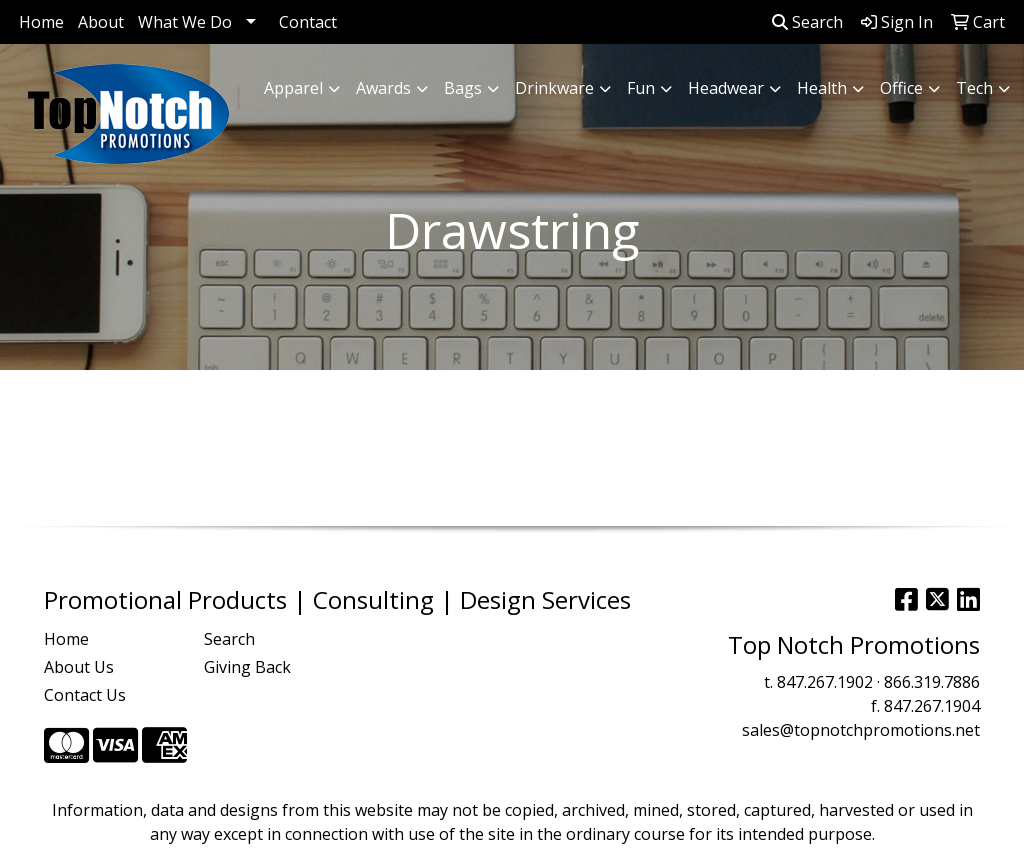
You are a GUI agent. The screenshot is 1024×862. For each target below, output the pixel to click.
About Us (79, 667)
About (101, 22)
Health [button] (822, 88)
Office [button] (901, 88)
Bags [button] (463, 88)
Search (807, 22)
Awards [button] (383, 88)
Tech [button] (974, 88)
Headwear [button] (726, 88)
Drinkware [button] (554, 88)
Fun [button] (641, 88)
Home (41, 22)
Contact (308, 22)
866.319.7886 (932, 682)
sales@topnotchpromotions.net (861, 730)
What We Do (185, 22)
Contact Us (85, 695)
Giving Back (247, 667)
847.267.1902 (825, 682)
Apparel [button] (293, 88)
